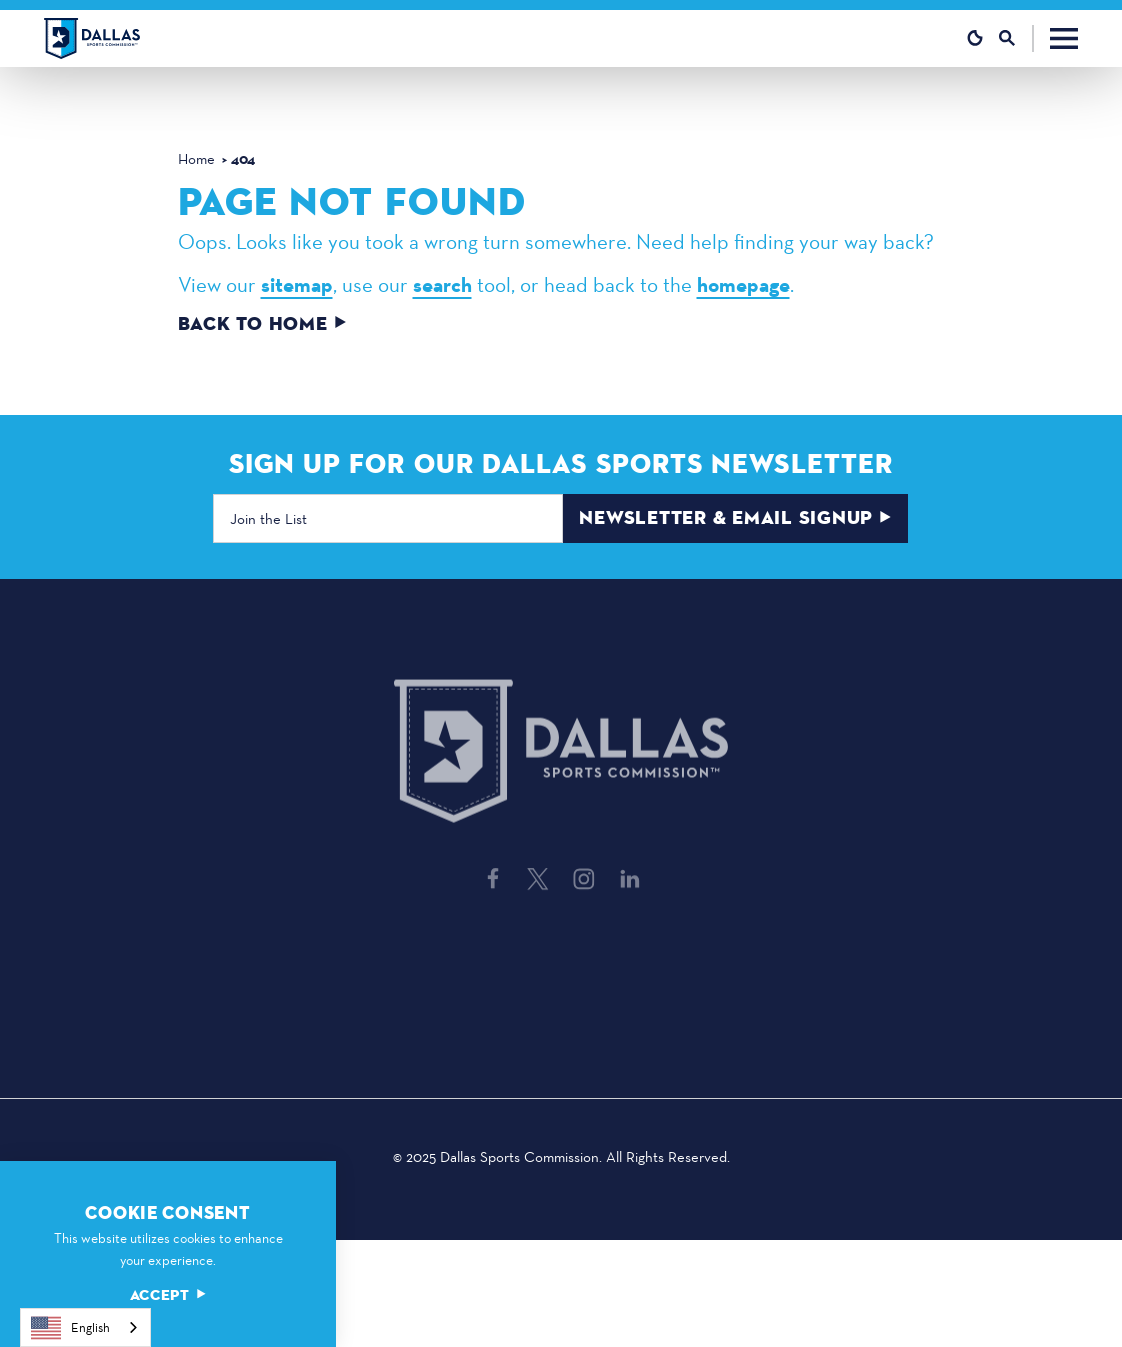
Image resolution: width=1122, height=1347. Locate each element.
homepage (743, 284)
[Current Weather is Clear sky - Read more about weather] (975, 38)
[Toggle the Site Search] (1016, 38)
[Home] (92, 38)
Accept (168, 1295)
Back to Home (262, 324)
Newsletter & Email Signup (736, 519)
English (70, 1328)
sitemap (297, 284)
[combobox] (85, 1327)
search (442, 284)
